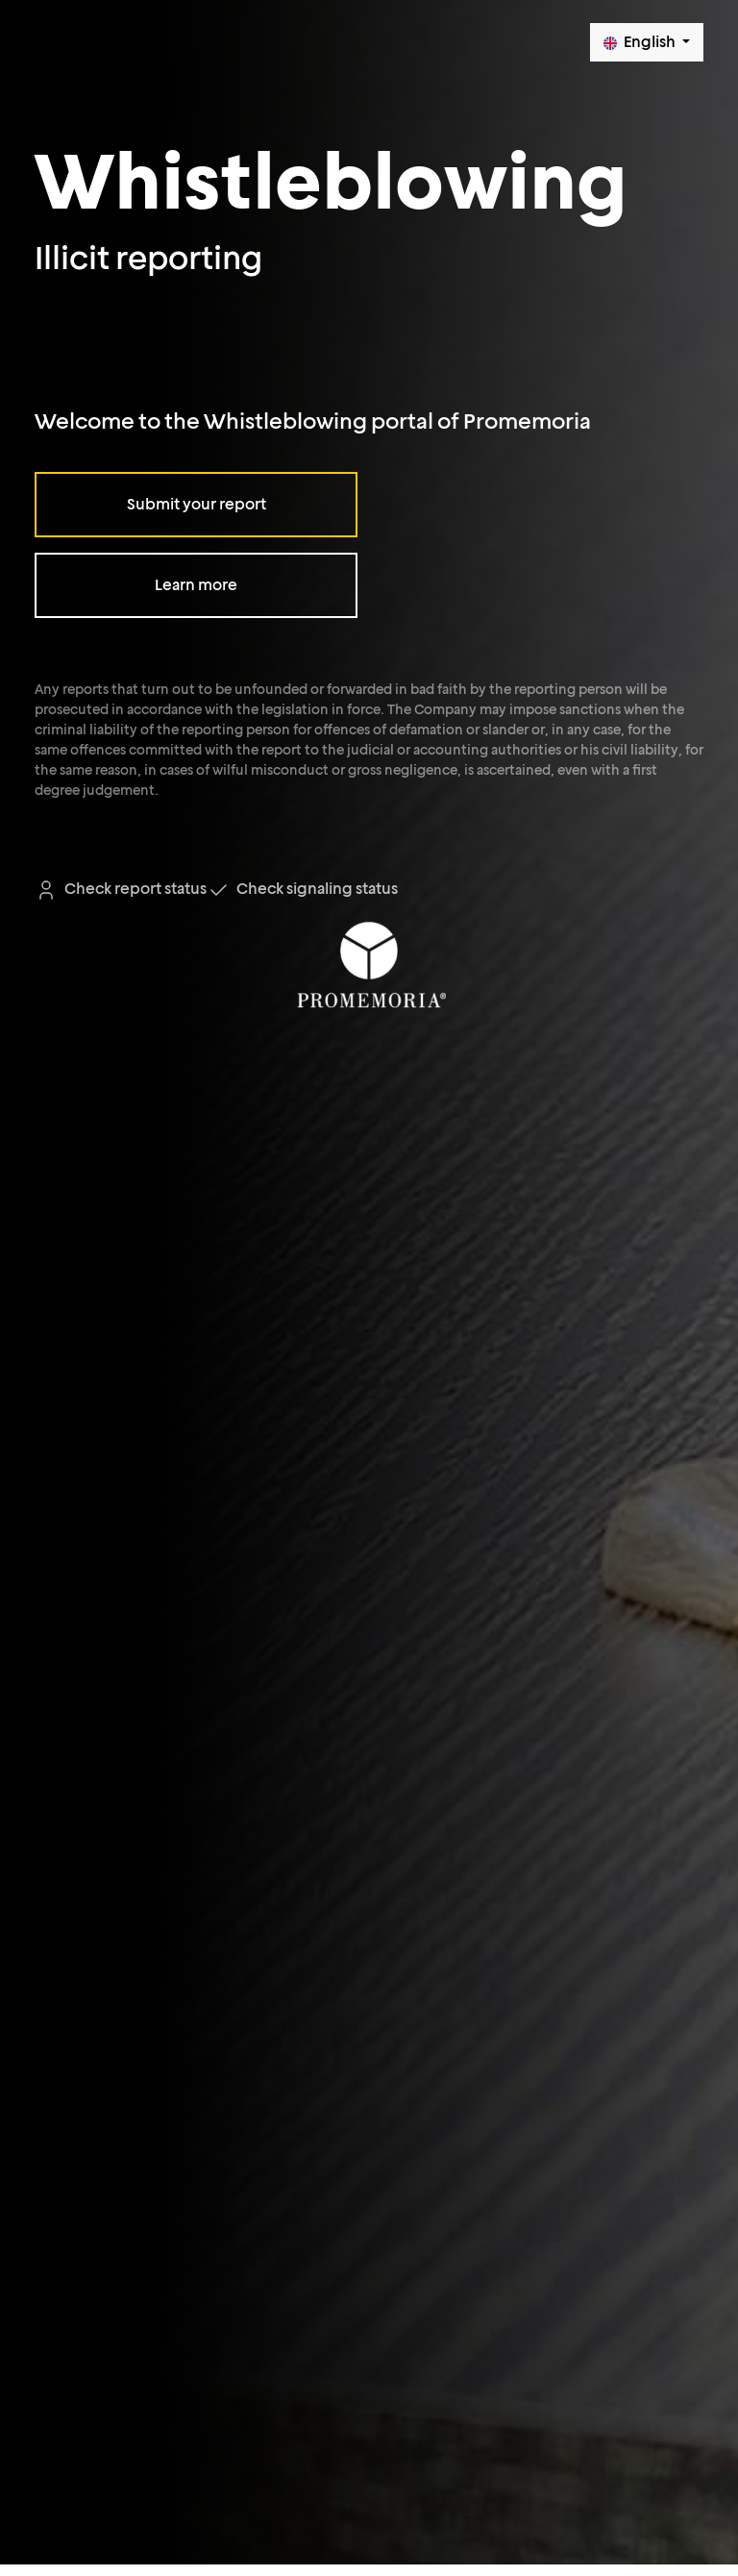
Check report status (121, 888)
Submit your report (196, 504)
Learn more (196, 585)
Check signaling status (302, 888)
